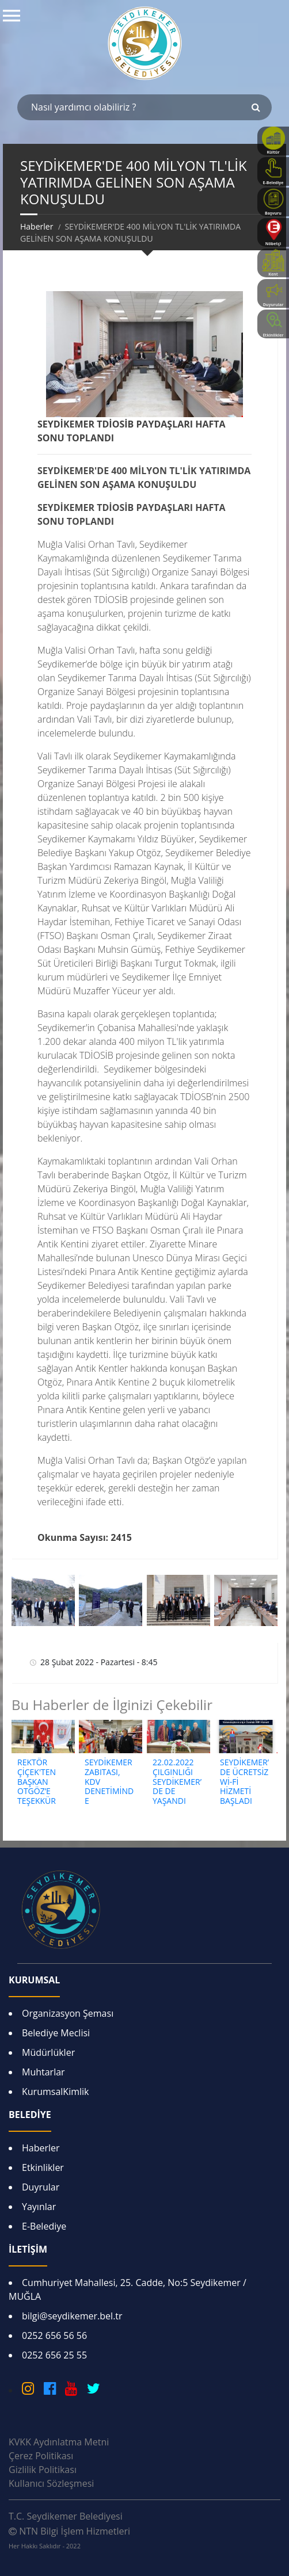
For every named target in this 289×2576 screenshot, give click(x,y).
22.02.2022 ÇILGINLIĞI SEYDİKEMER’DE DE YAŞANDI (177, 1781)
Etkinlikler (43, 2167)
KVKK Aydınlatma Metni (59, 2442)
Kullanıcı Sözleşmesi (51, 2483)
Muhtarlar (43, 2072)
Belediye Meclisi (56, 2033)
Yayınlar (39, 2206)
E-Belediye (44, 2226)
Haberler (36, 226)
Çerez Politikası (41, 2455)
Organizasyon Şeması (67, 2013)
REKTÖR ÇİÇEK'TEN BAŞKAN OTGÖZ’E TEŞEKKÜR (36, 1781)
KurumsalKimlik (55, 2091)
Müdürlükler (48, 2052)
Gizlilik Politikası (43, 2469)
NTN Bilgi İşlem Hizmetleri (69, 2537)
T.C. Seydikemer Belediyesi (66, 2516)
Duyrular (40, 2187)
